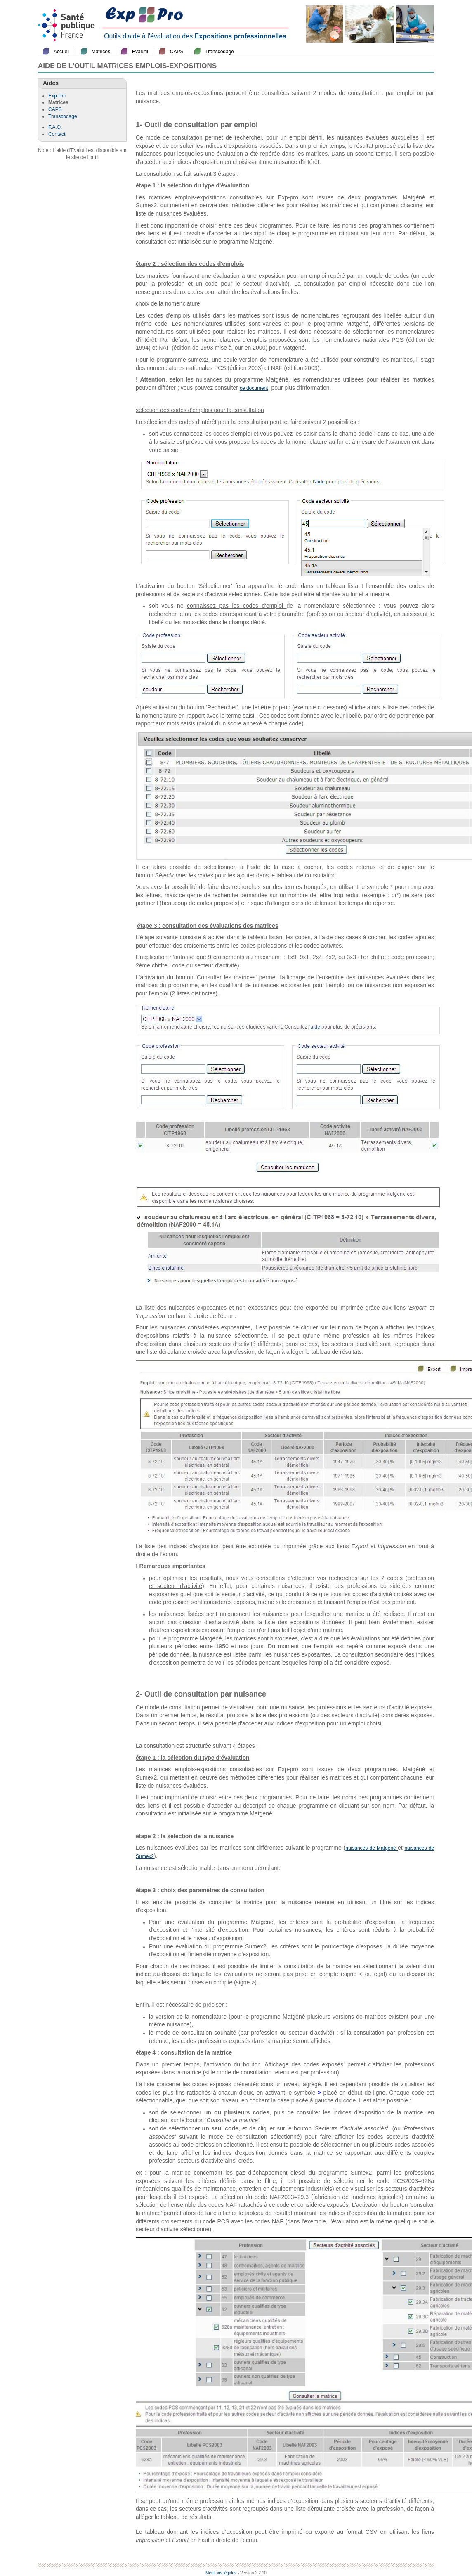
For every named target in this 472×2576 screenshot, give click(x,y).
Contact (56, 134)
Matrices (101, 52)
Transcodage (219, 52)
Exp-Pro (57, 96)
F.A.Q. (55, 127)
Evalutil (140, 52)
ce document (254, 388)
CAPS (177, 52)
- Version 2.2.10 (252, 2573)
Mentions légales (220, 2573)
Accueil (62, 52)
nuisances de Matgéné (371, 1848)
